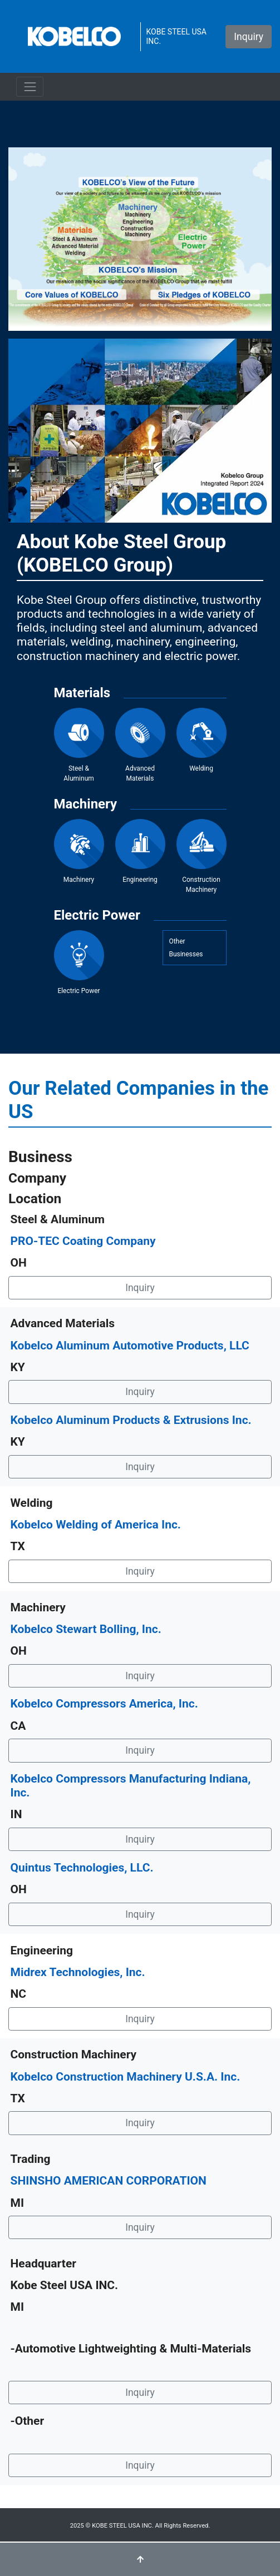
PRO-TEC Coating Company (83, 1241)
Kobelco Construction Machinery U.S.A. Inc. (125, 2076)
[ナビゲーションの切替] (29, 86)
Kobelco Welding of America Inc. (96, 1524)
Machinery (79, 851)
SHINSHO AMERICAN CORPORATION (109, 2180)
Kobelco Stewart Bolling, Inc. (86, 1629)
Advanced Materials (140, 745)
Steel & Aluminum (79, 745)
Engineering (140, 851)
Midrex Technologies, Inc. (78, 1972)
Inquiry (248, 36)
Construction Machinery (201, 856)
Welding (201, 740)
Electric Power (79, 962)
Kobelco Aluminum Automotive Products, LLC (130, 1345)
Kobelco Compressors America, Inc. (104, 1703)
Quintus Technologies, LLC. (82, 1867)
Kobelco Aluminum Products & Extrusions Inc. (131, 1420)
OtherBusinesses (186, 947)
